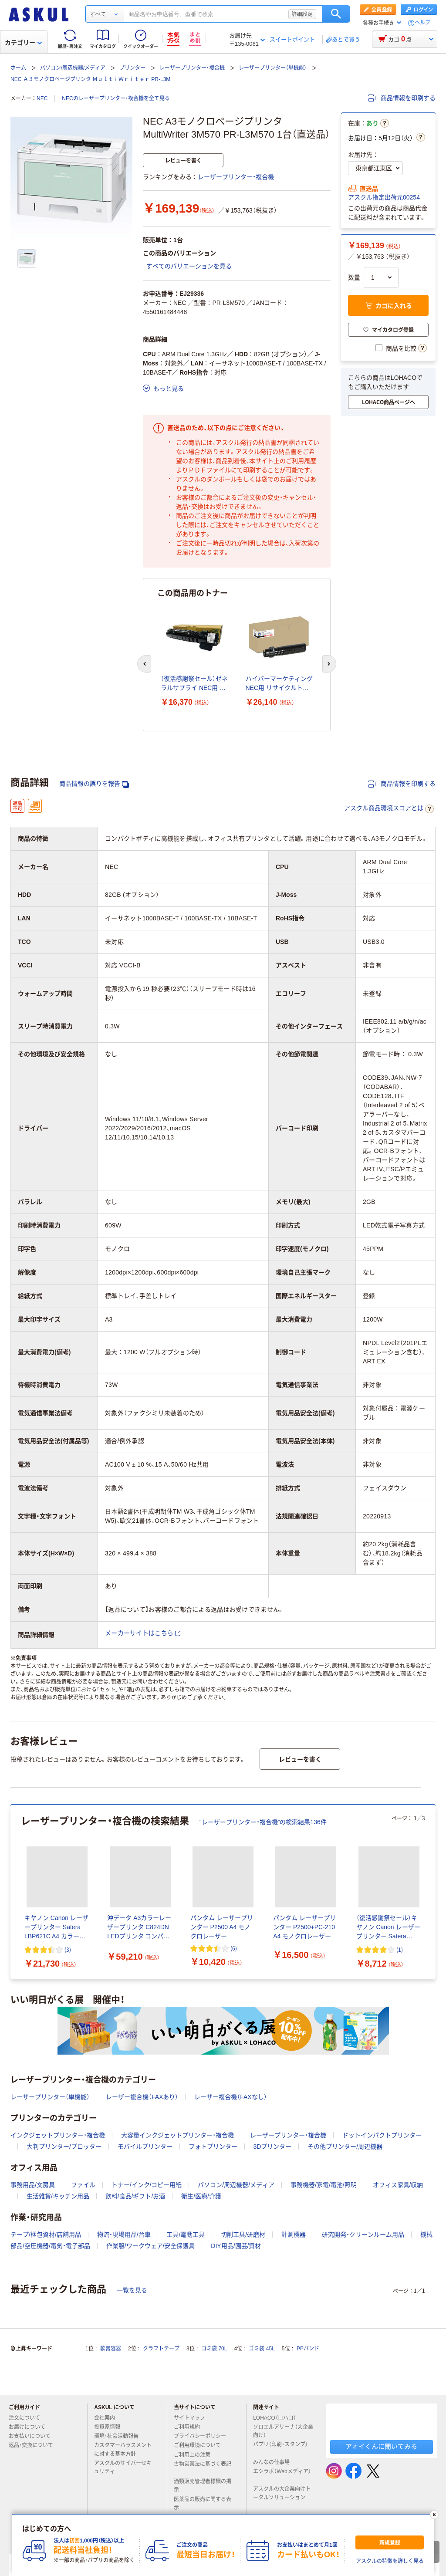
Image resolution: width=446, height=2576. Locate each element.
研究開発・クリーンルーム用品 (363, 2234)
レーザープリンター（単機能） (273, 68)
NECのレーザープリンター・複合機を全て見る (115, 98)
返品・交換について (34, 2445)
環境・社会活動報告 (119, 2436)
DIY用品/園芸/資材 (236, 2245)
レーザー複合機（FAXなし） (230, 2096)
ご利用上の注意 (195, 2455)
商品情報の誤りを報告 (94, 784)
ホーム (18, 68)
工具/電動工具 (185, 2234)
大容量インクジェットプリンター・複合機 (177, 2135)
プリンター (132, 68)
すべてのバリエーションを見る (189, 266)
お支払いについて (33, 2436)
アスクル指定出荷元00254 (384, 197)
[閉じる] (434, 2514)
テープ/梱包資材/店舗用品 (45, 2234)
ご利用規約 (190, 2427)
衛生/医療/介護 (201, 2196)
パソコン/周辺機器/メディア (73, 68)
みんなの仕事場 (275, 2462)
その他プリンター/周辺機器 (344, 2146)
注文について (28, 2418)
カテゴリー (23, 42)
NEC (42, 98)
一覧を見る (132, 2290)
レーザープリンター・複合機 (192, 68)
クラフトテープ (161, 2349)
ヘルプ (422, 23)
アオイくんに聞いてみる (381, 2446)
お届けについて (30, 2427)
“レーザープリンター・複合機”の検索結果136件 (263, 1822)
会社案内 (108, 2418)
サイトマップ (189, 2418)
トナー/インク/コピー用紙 (147, 2184)
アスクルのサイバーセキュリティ (123, 2467)
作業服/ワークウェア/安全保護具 (150, 2245)
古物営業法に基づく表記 (202, 2467)
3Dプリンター (272, 2146)
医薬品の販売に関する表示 (202, 2503)
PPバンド (308, 2349)
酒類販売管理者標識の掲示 (202, 2485)
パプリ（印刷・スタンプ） (280, 2447)
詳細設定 (302, 14)
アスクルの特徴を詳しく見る (390, 2561)
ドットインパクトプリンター (382, 2135)
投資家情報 (110, 2427)
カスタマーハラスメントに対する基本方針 (123, 2449)
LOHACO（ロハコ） (278, 2418)
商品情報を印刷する (401, 98)
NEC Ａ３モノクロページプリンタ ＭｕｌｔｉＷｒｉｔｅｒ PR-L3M (90, 79)
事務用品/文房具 (32, 2184)
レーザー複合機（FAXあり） (142, 2096)
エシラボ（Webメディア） (282, 2474)
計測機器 (293, 2234)
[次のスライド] (329, 664)
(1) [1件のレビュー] (399, 1949)
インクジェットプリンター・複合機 (57, 2135)
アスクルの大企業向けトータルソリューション (282, 2493)
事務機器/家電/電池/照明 (324, 2184)
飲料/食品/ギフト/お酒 (135, 2196)
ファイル (83, 2184)
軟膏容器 (110, 2349)
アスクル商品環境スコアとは (389, 809)
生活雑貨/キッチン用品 (58, 2196)
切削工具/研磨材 (243, 2234)
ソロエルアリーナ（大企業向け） (283, 2431)
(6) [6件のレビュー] (233, 1948)
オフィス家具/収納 (398, 2184)
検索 (336, 14)
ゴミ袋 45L (261, 2349)
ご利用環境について (201, 2445)
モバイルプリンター (145, 2146)
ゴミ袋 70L (214, 2349)
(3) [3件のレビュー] (67, 1949)
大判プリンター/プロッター (64, 2146)
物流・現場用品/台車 (124, 2234)
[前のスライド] (144, 664)
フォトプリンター (213, 2146)
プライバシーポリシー (203, 2436)
